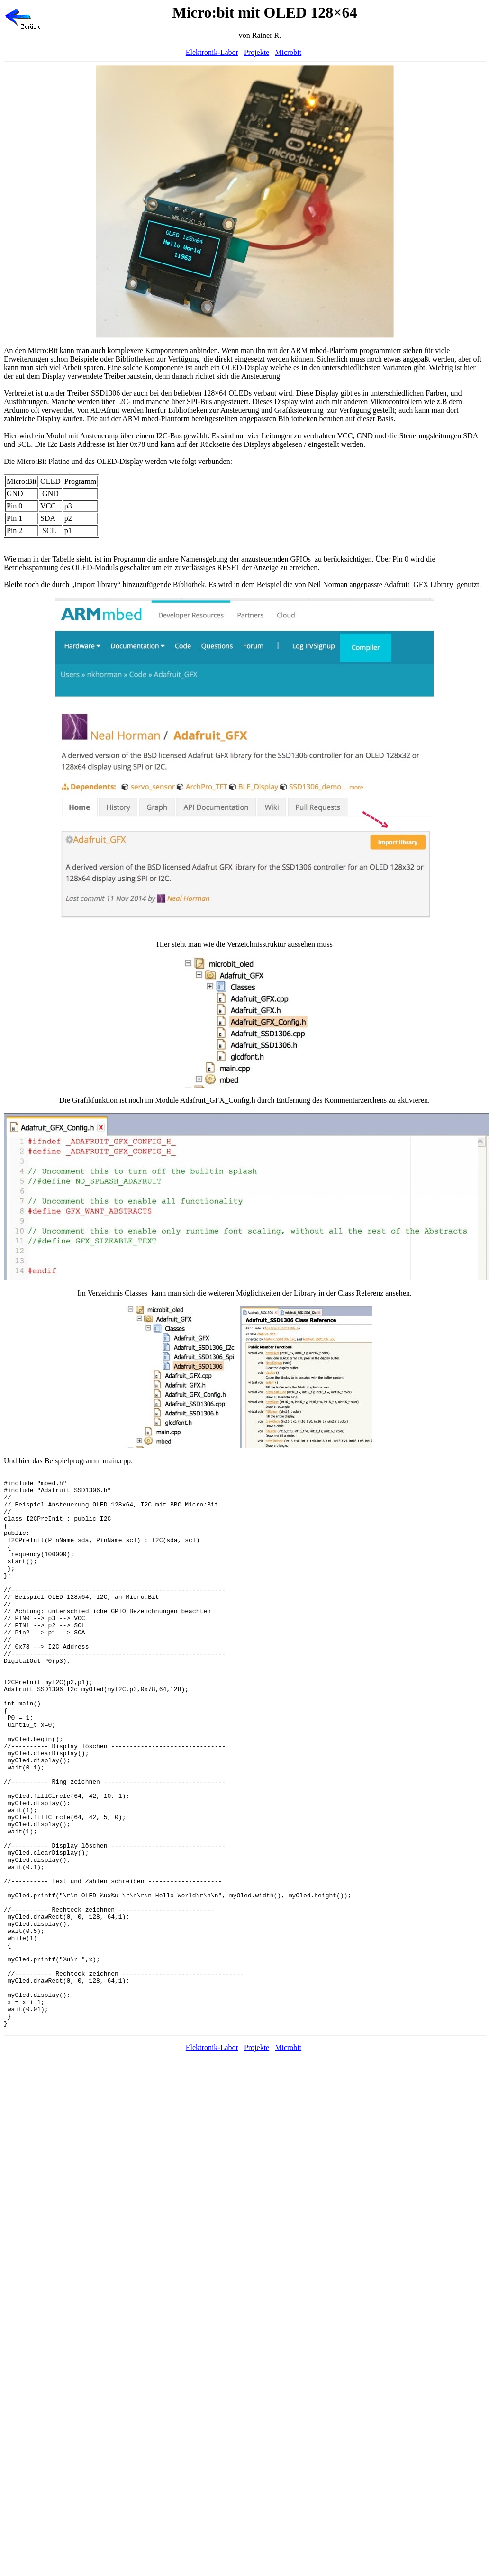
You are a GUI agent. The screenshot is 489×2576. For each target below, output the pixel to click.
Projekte (256, 52)
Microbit (288, 52)
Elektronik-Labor (212, 52)
